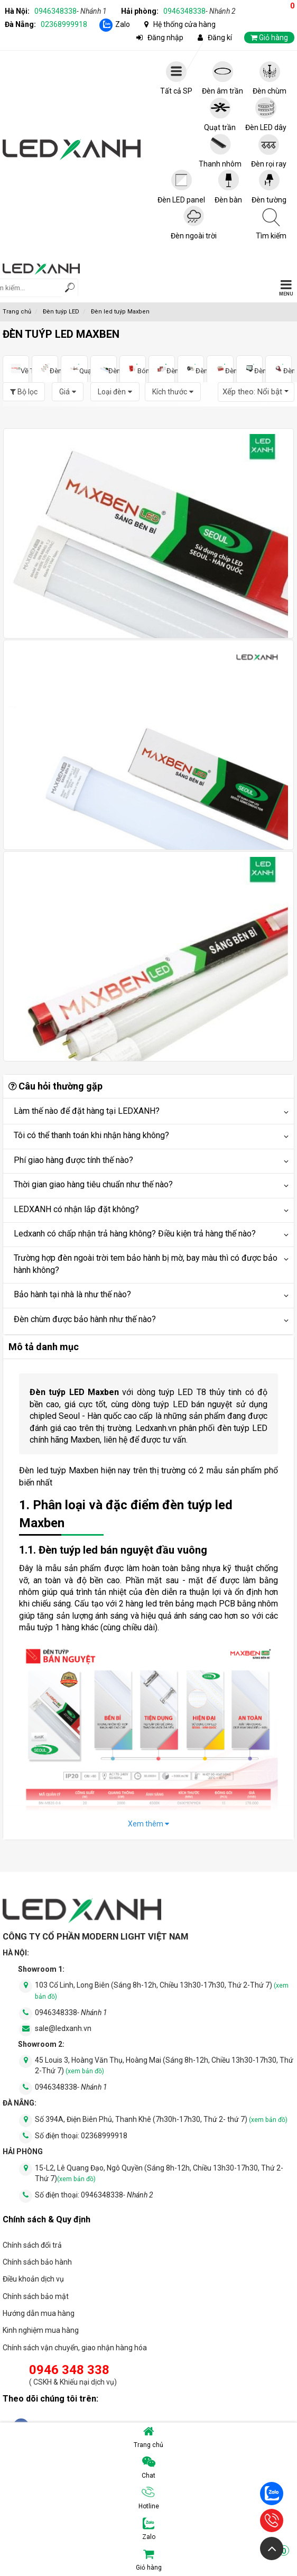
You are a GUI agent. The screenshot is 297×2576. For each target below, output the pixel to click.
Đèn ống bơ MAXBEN (191, 369)
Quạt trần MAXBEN (74, 369)
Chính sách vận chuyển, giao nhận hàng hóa (75, 2347)
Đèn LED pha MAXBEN (249, 369)
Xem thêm (148, 1824)
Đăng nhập (165, 37)
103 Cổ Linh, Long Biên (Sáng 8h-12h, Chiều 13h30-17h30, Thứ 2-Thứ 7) (162, 1990)
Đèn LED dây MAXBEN (220, 369)
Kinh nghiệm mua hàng (41, 2330)
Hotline (148, 2498)
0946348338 (70, 11)
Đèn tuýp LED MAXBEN (103, 369)
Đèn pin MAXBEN (278, 369)
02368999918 (64, 24)
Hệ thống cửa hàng (184, 24)
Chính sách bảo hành (37, 2262)
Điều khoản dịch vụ (33, 2279)
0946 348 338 (69, 2370)
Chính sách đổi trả (32, 2245)
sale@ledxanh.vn (63, 2028)
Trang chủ (148, 2437)
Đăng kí (220, 37)
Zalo (122, 24)
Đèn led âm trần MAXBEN (45, 369)
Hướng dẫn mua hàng (39, 2313)
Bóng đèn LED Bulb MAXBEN (132, 369)
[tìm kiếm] (70, 289)
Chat (148, 2467)
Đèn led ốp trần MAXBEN (161, 369)
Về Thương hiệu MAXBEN (16, 369)
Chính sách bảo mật (36, 2296)
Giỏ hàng (213, 2559)
